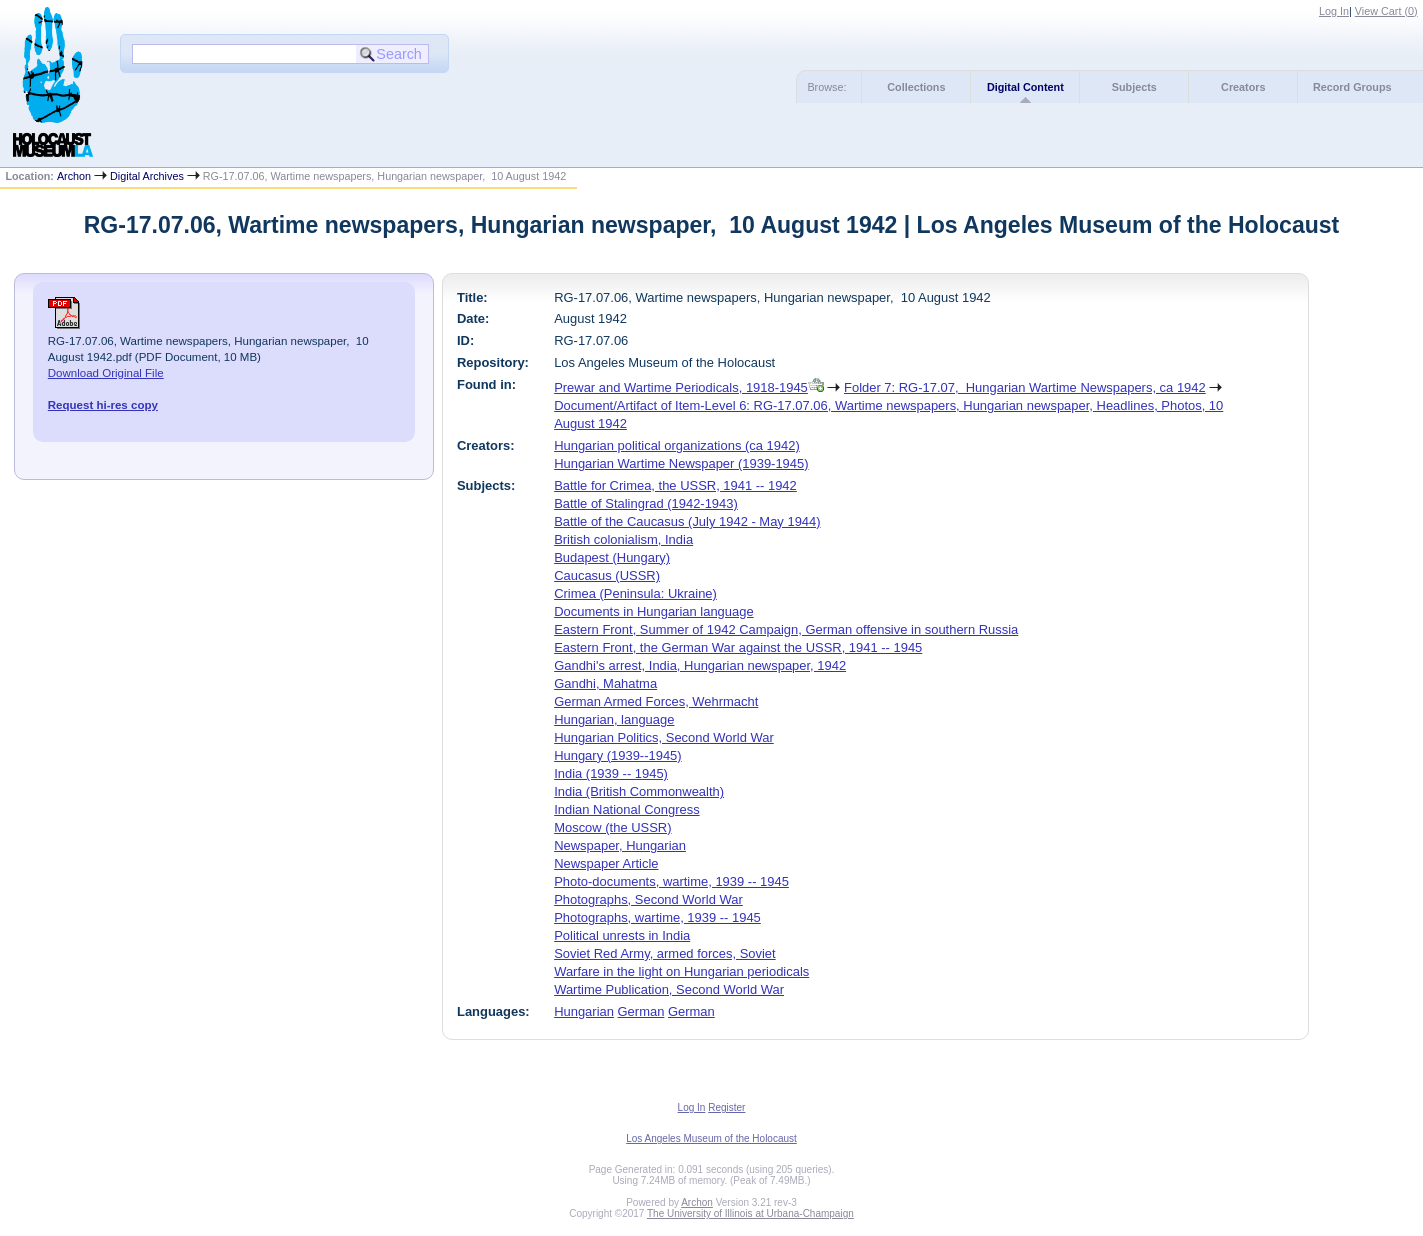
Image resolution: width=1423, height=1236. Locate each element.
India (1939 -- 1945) (611, 773)
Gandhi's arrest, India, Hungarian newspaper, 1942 (700, 665)
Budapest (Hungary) (612, 557)
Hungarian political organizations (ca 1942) (677, 445)
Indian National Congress (626, 809)
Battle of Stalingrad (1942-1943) (646, 503)
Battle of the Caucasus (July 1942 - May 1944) (687, 521)
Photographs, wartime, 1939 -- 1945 (657, 917)
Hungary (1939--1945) (617, 755)
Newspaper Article (606, 863)
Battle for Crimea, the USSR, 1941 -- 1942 (675, 485)
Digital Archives (147, 176)
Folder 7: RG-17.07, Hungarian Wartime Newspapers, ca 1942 (1025, 387)
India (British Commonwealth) (639, 791)
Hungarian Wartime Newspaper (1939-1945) (681, 463)
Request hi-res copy (103, 405)
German (641, 1011)
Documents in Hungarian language (653, 611)
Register (726, 1107)
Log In (1334, 11)
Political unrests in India (622, 935)
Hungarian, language (614, 719)
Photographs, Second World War (648, 899)
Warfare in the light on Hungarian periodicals (681, 971)
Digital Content (1025, 87)
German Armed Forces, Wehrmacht (656, 701)
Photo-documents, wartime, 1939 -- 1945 (671, 881)
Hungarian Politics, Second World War (664, 737)
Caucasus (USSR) (607, 575)
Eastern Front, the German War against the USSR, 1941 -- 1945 (738, 647)
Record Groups (1352, 87)
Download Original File (106, 373)
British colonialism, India (623, 539)
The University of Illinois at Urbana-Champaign (750, 1213)
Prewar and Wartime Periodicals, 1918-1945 (681, 387)
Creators (1243, 87)
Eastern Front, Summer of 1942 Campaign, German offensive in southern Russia (786, 629)
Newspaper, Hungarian (620, 845)
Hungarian (584, 1011)
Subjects (1134, 87)
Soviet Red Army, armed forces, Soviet (665, 953)
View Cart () (1386, 11)
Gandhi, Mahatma (605, 683)
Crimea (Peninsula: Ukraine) (635, 593)
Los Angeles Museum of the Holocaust (711, 1138)
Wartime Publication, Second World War (669, 989)
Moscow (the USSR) (612, 827)
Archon (74, 176)
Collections (916, 87)
